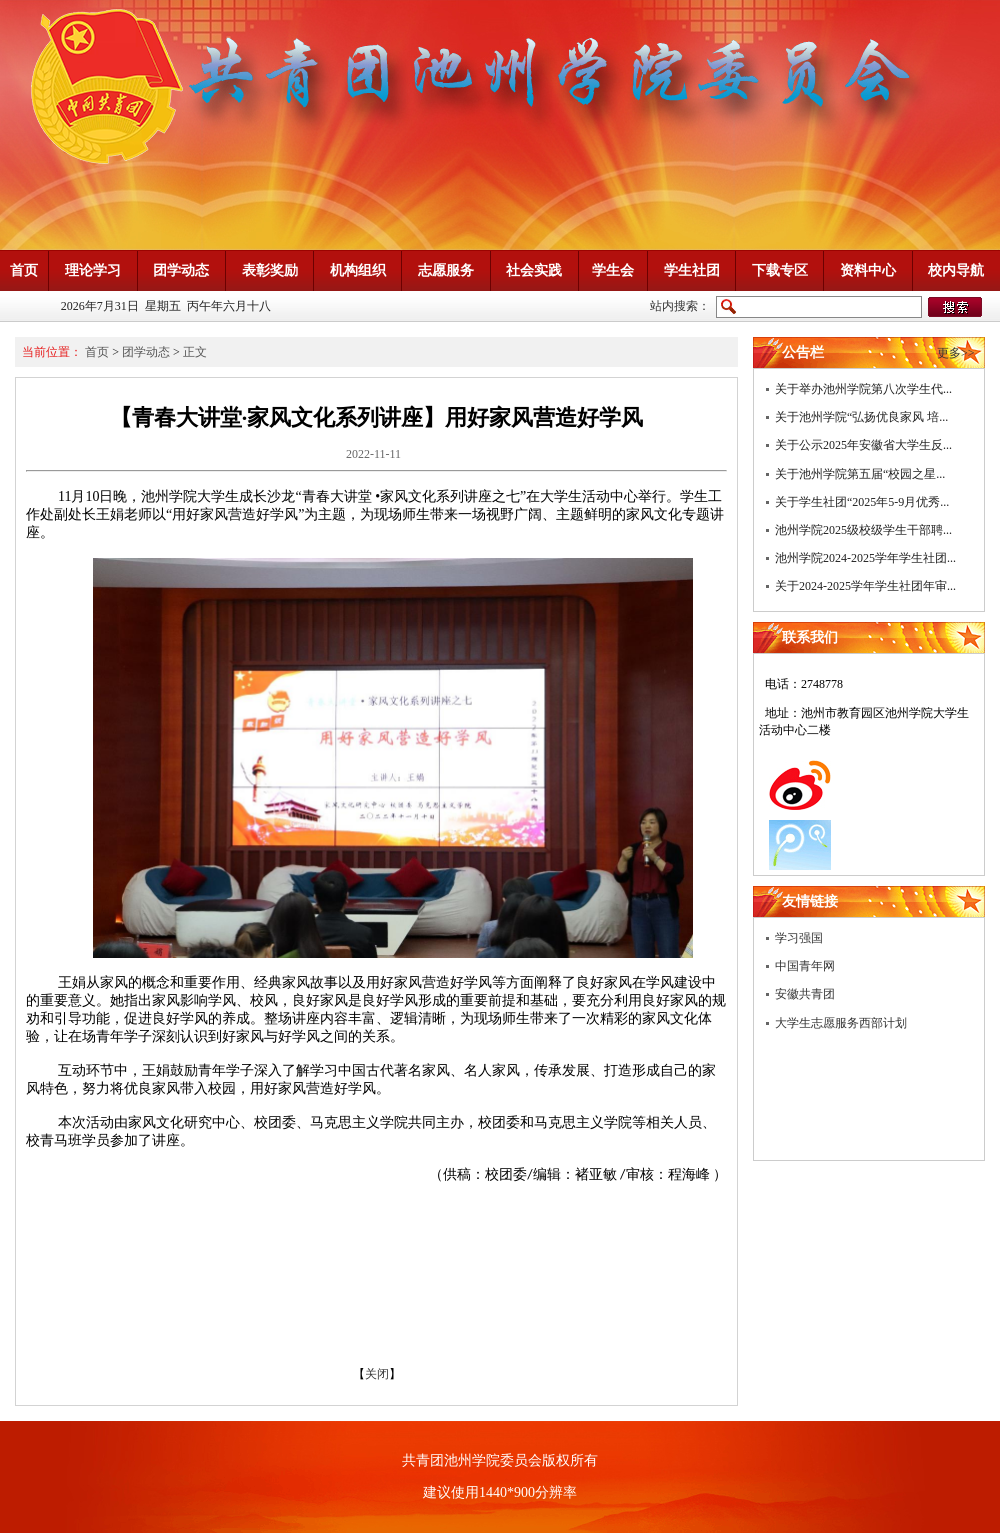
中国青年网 (805, 966)
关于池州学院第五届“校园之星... (860, 474)
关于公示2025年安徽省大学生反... (863, 445)
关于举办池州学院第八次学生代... (863, 389)
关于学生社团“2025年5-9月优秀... (862, 502)
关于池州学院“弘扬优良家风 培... (861, 417)
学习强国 (799, 938)
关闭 (377, 1374)
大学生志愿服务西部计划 (841, 1023)
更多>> (956, 353)
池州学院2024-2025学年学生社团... (865, 558)
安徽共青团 (805, 994)
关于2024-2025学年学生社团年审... (865, 586)
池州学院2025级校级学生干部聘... (863, 530)
